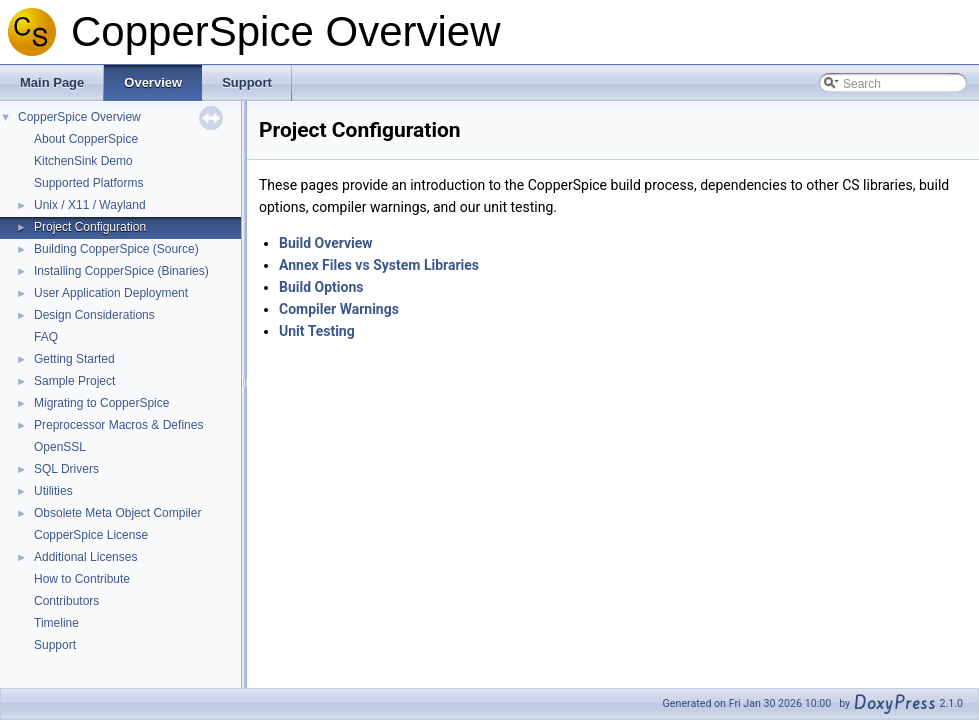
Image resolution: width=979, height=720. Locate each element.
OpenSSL (60, 447)
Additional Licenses (85, 557)
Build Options (321, 287)
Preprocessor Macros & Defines (118, 425)
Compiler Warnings (339, 309)
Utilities (53, 491)
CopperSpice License (91, 535)
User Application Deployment (111, 293)
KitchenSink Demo (83, 161)
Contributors (66, 601)
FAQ (46, 337)
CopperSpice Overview (79, 117)
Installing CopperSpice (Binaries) (121, 271)
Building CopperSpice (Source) (116, 249)
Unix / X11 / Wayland (90, 205)
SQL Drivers (66, 469)
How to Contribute (82, 579)
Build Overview (326, 243)
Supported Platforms (88, 183)
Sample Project (74, 381)
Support (55, 645)
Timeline (56, 623)
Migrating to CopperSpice (101, 403)
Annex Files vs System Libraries (379, 265)
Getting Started (74, 359)
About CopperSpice (86, 139)
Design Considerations (94, 315)
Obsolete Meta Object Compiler (117, 513)
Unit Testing (317, 331)
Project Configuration (90, 227)
